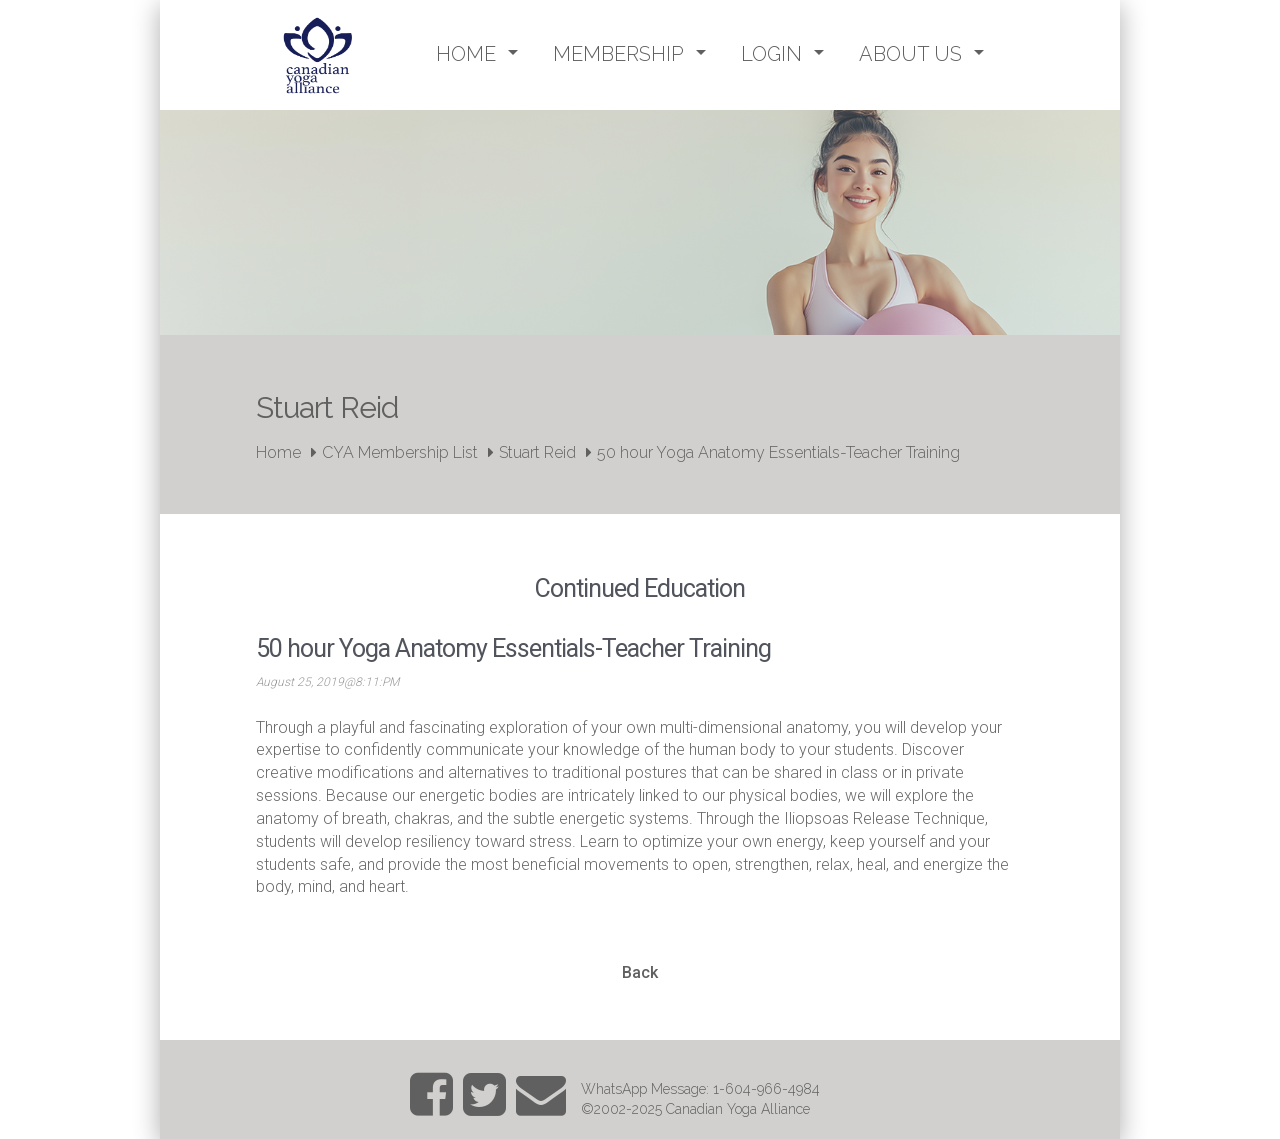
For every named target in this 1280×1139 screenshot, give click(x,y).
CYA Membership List (400, 452)
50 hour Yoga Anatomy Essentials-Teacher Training (778, 452)
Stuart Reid (537, 452)
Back (640, 972)
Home (278, 452)
